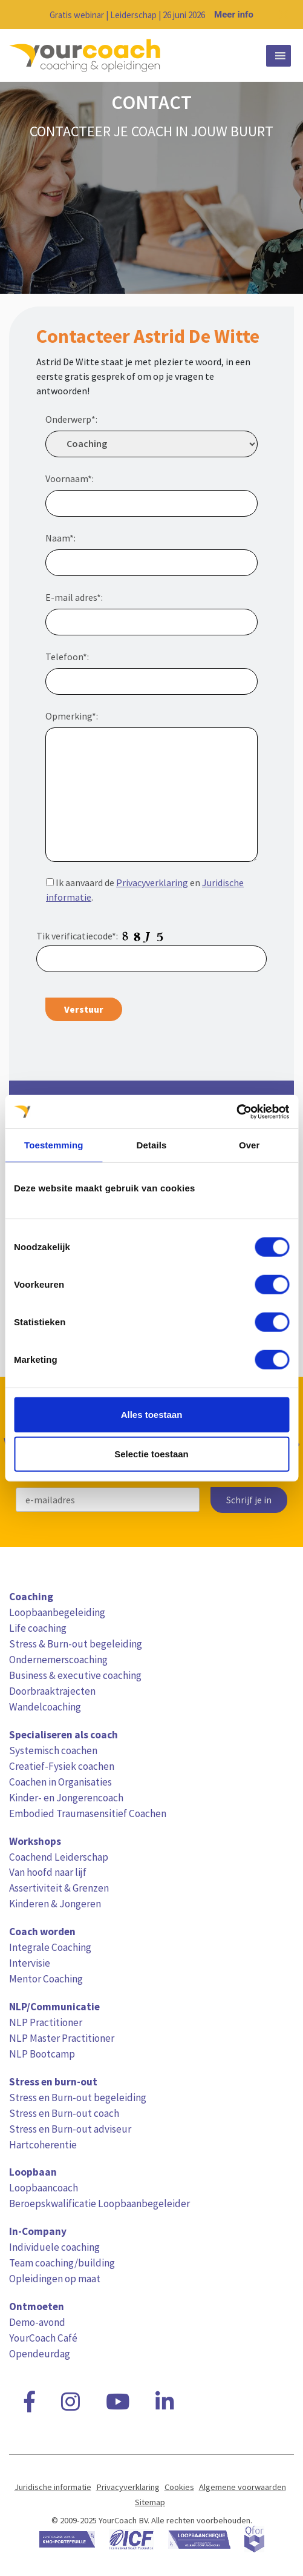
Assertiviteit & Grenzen (59, 1888)
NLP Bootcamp (42, 2054)
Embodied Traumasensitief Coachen (87, 1813)
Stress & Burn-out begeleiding (75, 1644)
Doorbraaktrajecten (52, 1691)
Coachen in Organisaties (60, 1782)
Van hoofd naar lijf (47, 1872)
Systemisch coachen (53, 1750)
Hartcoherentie (43, 2144)
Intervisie (29, 1963)
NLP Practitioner (45, 2022)
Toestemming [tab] (53, 1145)
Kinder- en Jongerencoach (66, 1797)
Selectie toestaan (151, 1454)
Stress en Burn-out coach (64, 2113)
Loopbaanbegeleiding (57, 1612)
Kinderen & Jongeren (55, 1903)
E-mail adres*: (74, 597)
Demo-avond (37, 2322)
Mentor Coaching (46, 1978)
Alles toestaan (152, 1414)
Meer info (233, 14)
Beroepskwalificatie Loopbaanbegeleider (99, 2203)
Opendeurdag (39, 2353)
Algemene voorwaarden (242, 2487)
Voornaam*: (69, 478)
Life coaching (38, 1628)
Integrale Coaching (50, 1947)
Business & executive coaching (75, 1675)
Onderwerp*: (71, 419)
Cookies (179, 2487)
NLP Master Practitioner (61, 2038)
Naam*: (60, 538)
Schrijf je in (249, 1500)
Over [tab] (249, 1145)
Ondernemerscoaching (58, 1659)
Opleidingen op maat (54, 2278)
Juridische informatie (53, 2487)
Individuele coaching (54, 2247)
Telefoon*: (67, 657)
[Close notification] (283, 14)
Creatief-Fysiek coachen (61, 1766)
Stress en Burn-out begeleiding (77, 2097)
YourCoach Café (43, 2338)
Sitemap (150, 2502)
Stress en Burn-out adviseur (70, 2129)
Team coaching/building (62, 2263)
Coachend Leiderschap (58, 1857)
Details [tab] (152, 1145)
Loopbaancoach (43, 2187)
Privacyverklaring (152, 882)
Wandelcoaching (45, 1706)
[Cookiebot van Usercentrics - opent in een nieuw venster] (236, 1111)
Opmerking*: (71, 716)
